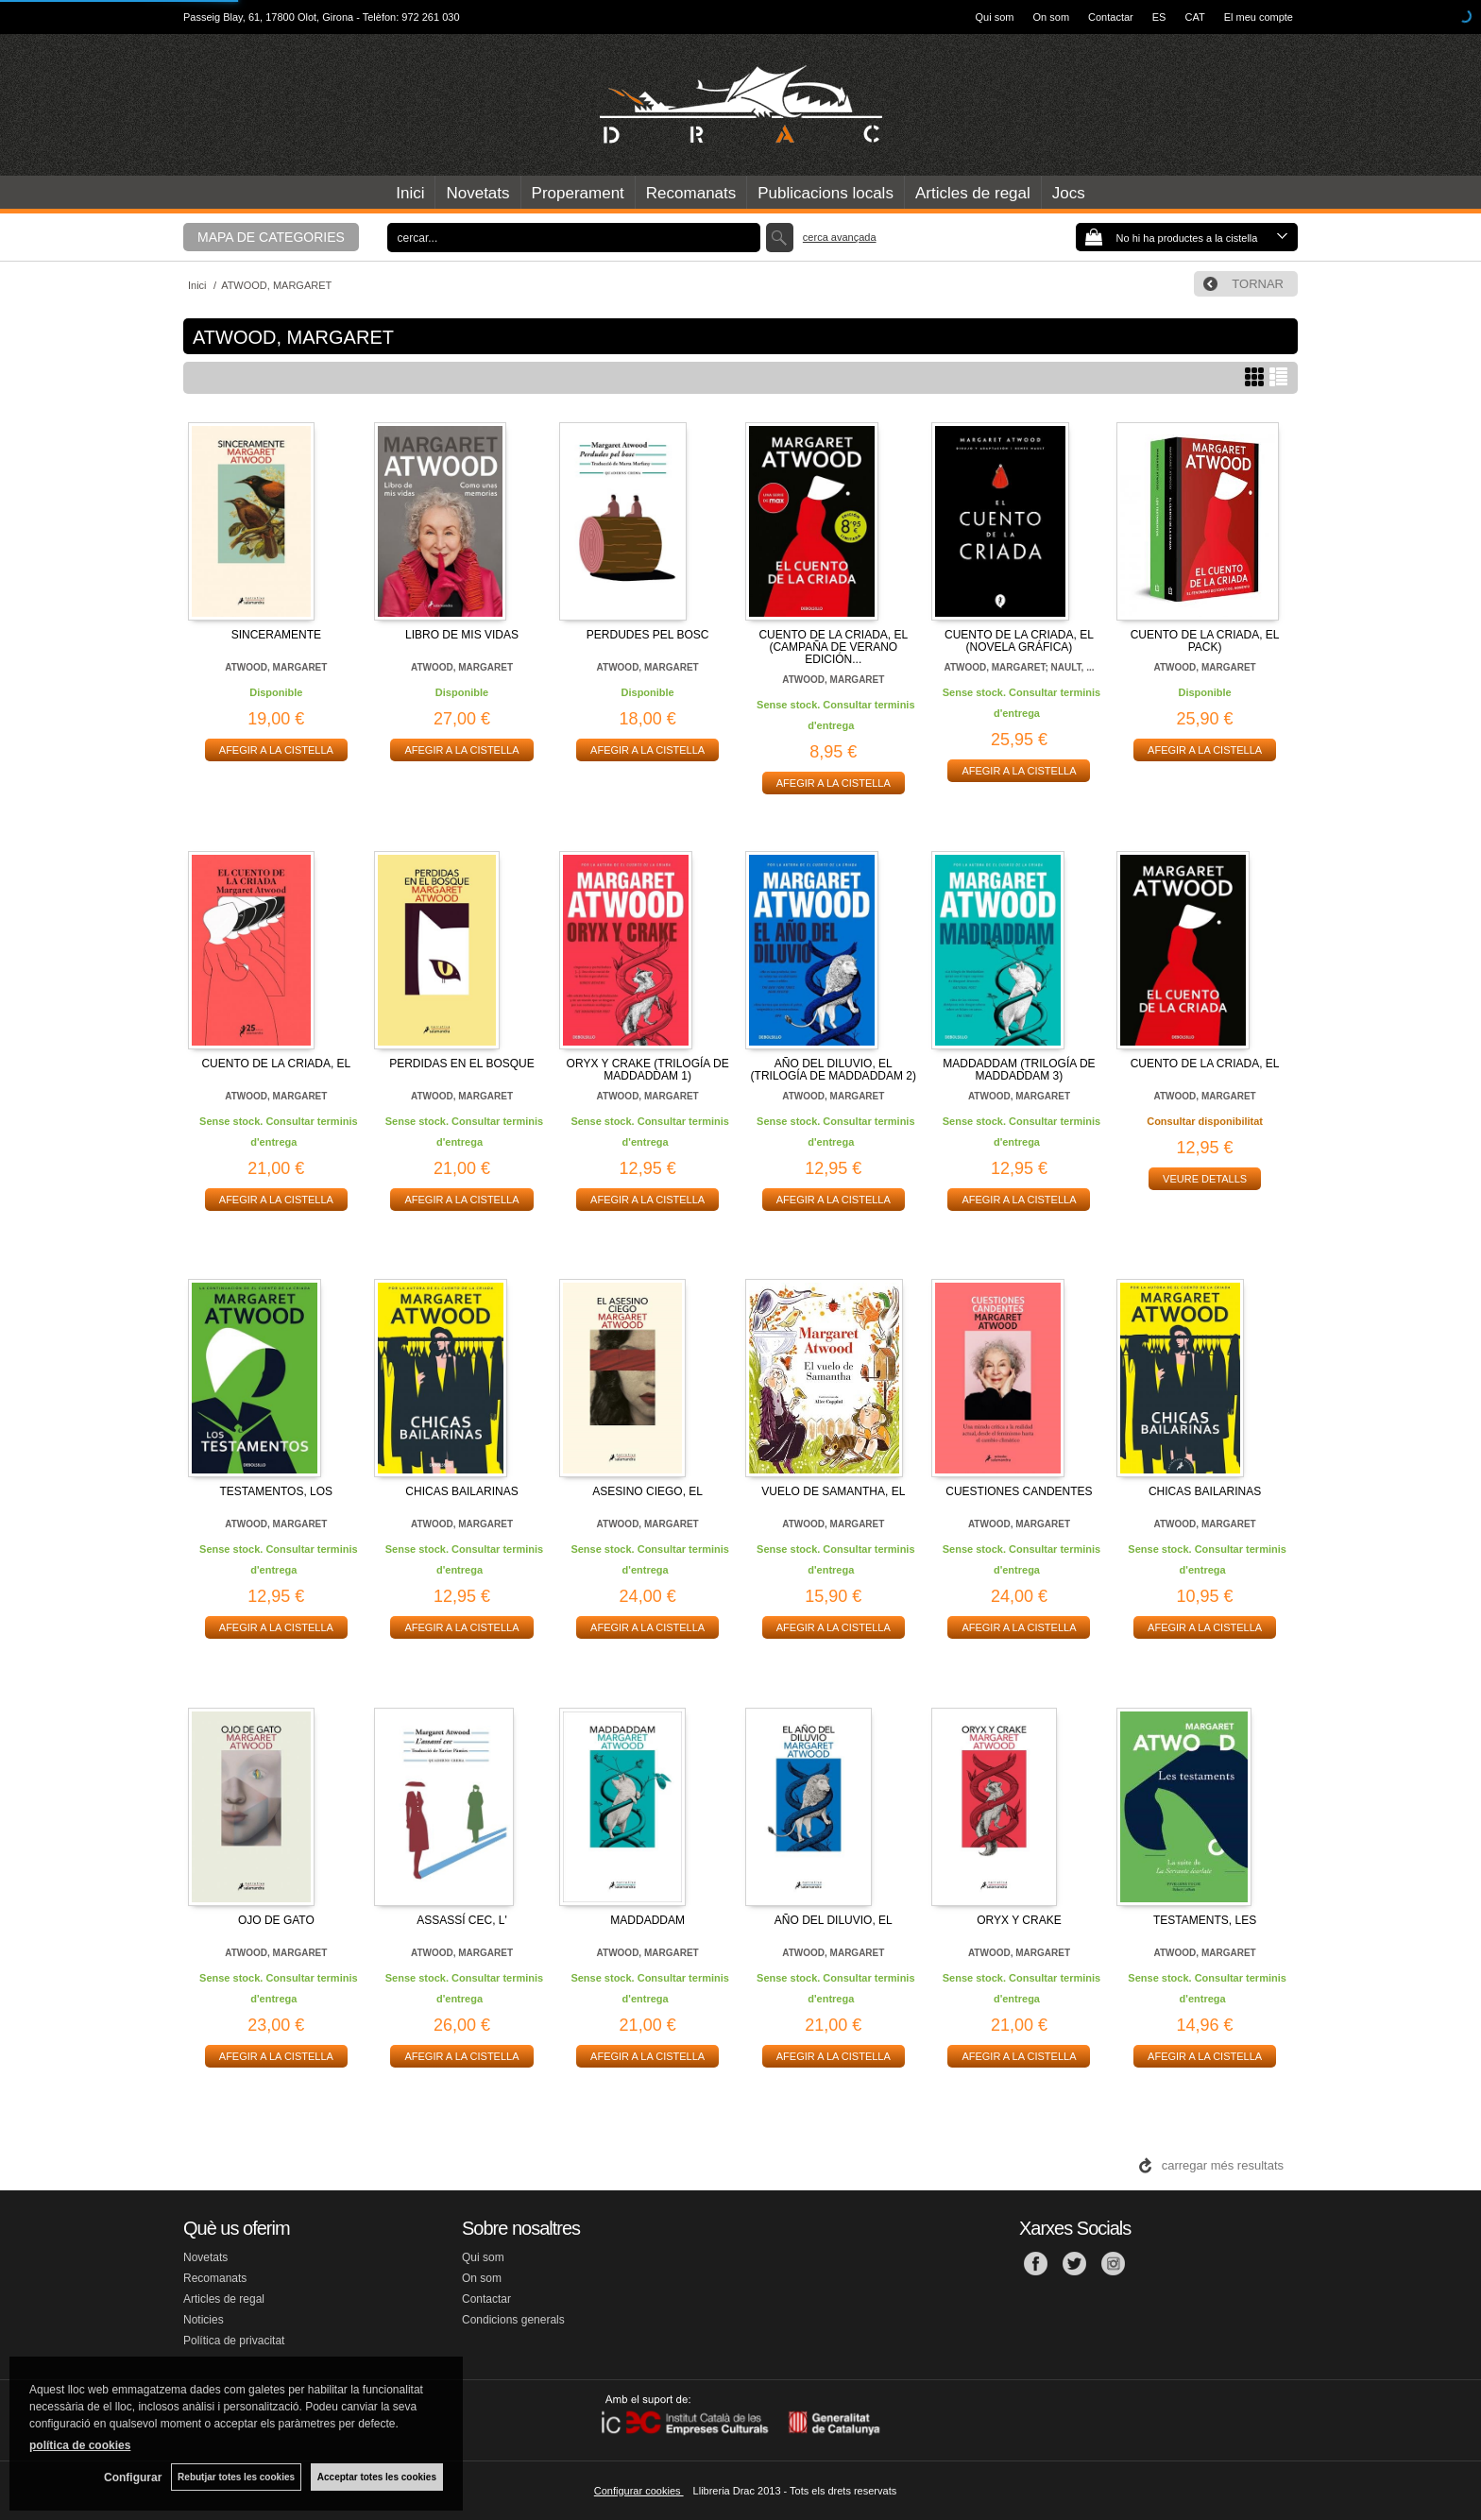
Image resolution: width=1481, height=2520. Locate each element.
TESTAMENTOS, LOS (276, 1491)
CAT (1194, 17)
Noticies (203, 2319)
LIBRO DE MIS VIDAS (462, 634)
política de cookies (79, 2445)
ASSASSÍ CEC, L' (462, 1920)
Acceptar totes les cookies (376, 2477)
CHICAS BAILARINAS (461, 1491)
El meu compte (1258, 17)
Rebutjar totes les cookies (236, 2477)
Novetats (477, 193)
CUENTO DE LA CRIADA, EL (275, 1063)
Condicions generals (513, 2319)
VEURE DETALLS (1205, 1178)
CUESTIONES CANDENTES (1018, 1491)
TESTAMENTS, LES (1204, 1920)
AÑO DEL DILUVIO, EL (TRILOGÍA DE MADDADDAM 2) (833, 1069)
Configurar (133, 2477)
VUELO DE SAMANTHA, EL (833, 1491)
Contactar (1110, 17)
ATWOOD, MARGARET (276, 667)
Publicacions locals (826, 193)
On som (1051, 17)
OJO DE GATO (276, 1920)
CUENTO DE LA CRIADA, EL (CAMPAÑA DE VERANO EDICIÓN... (833, 647)
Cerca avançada (840, 237)
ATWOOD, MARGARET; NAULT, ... (1019, 667)
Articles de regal (972, 193)
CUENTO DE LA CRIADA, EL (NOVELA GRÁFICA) (1019, 641)
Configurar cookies (639, 2490)
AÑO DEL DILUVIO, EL (834, 1920)
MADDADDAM (647, 1920)
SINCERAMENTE (276, 634)
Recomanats (691, 193)
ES (1159, 17)
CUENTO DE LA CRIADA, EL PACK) (1205, 641)
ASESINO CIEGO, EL (647, 1491)
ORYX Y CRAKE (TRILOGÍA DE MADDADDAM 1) (648, 1069)
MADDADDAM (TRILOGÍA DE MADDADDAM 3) (1019, 1069)
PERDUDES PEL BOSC (648, 634)
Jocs (1068, 193)
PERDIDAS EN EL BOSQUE (462, 1063)
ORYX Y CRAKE (1019, 1920)
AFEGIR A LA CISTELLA (276, 750)
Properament (578, 193)
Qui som (995, 17)
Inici (410, 193)
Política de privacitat (233, 2340)
